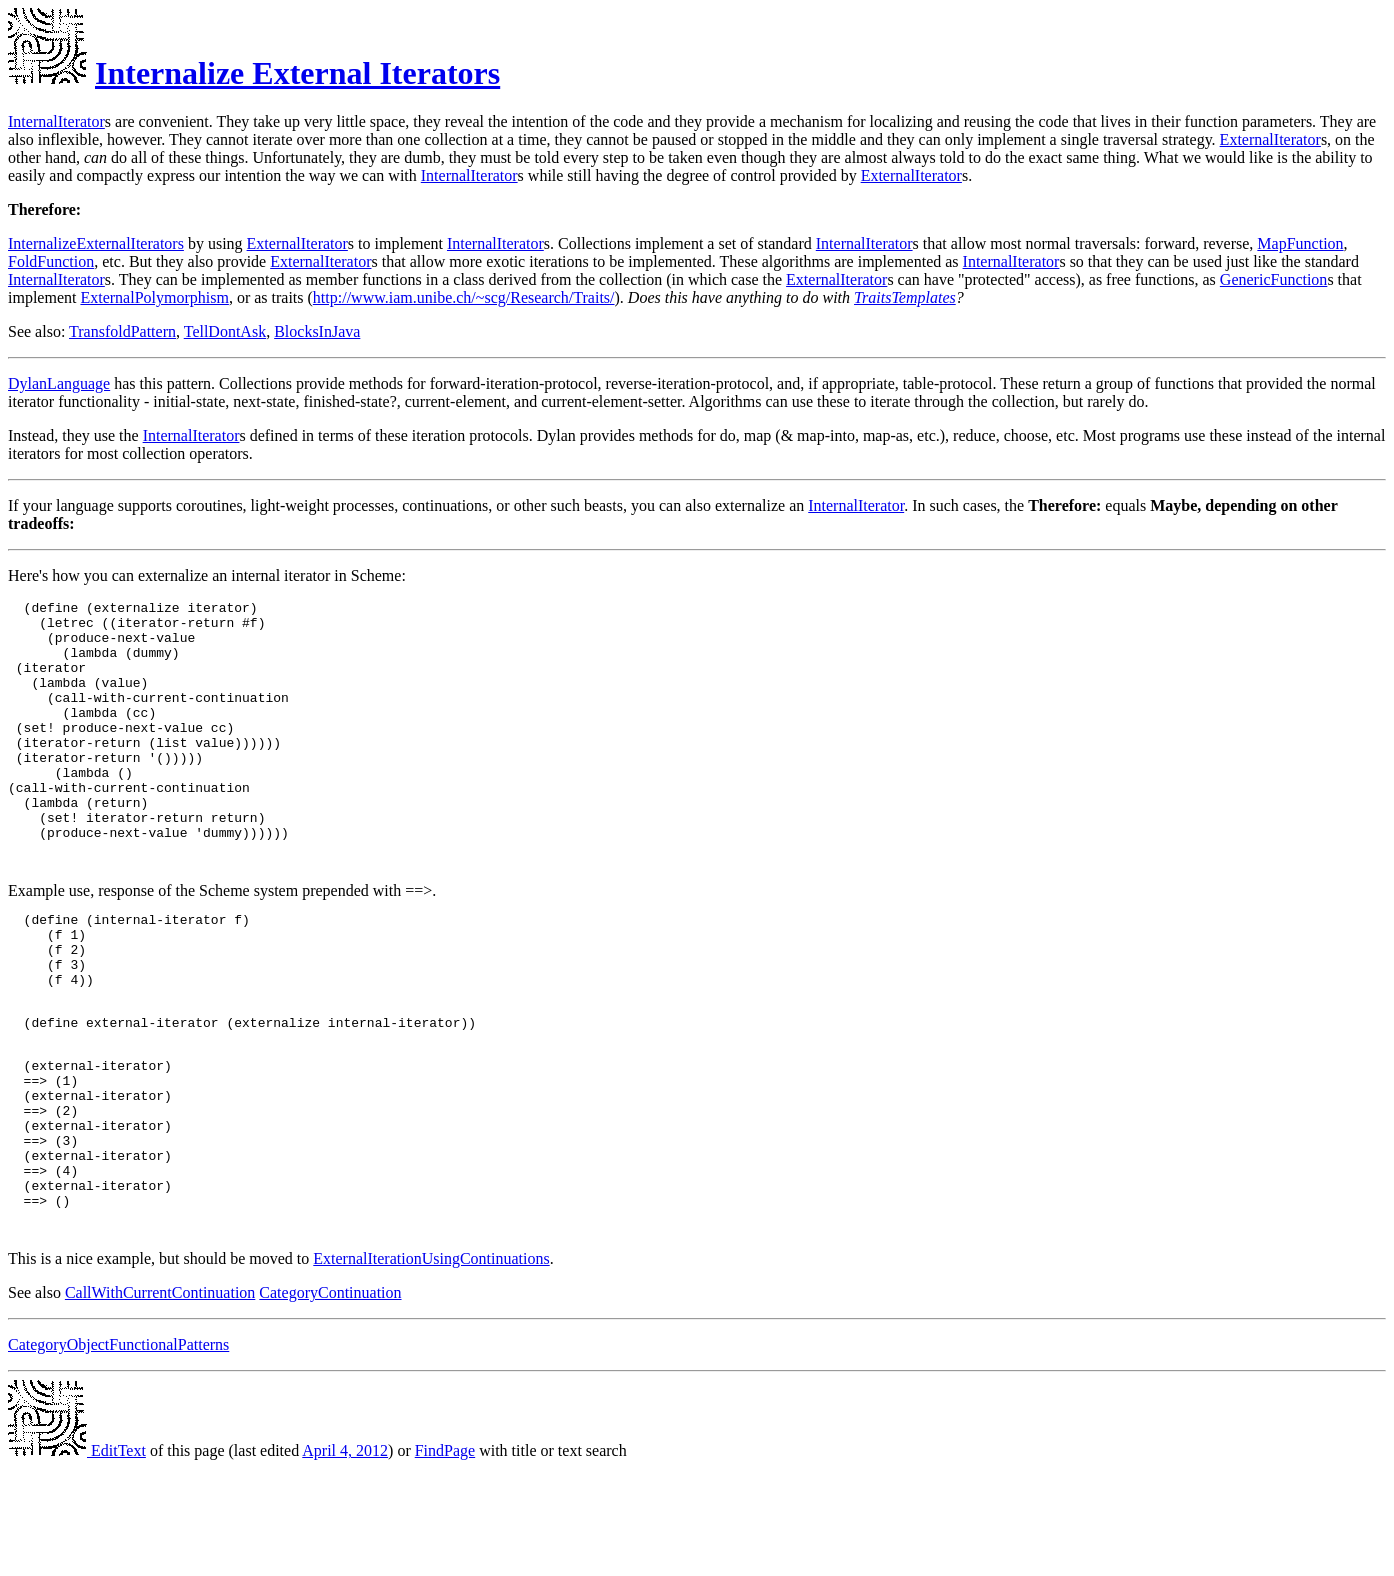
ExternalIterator (1270, 139)
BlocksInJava (317, 331)
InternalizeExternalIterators (96, 243)
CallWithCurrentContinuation (160, 1400)
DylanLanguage (59, 383)
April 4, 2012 (345, 1558)
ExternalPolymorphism (154, 297)
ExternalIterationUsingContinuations (431, 1366)
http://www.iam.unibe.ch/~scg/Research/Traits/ (464, 297)
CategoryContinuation (330, 1400)
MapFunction (1300, 243)
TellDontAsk (225, 331)
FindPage (445, 1558)
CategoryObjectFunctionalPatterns (118, 1452)
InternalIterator (56, 121)
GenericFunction (1274, 279)
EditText (77, 1558)
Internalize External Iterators (297, 73)
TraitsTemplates (905, 297)
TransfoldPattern (122, 331)
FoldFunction (51, 261)
